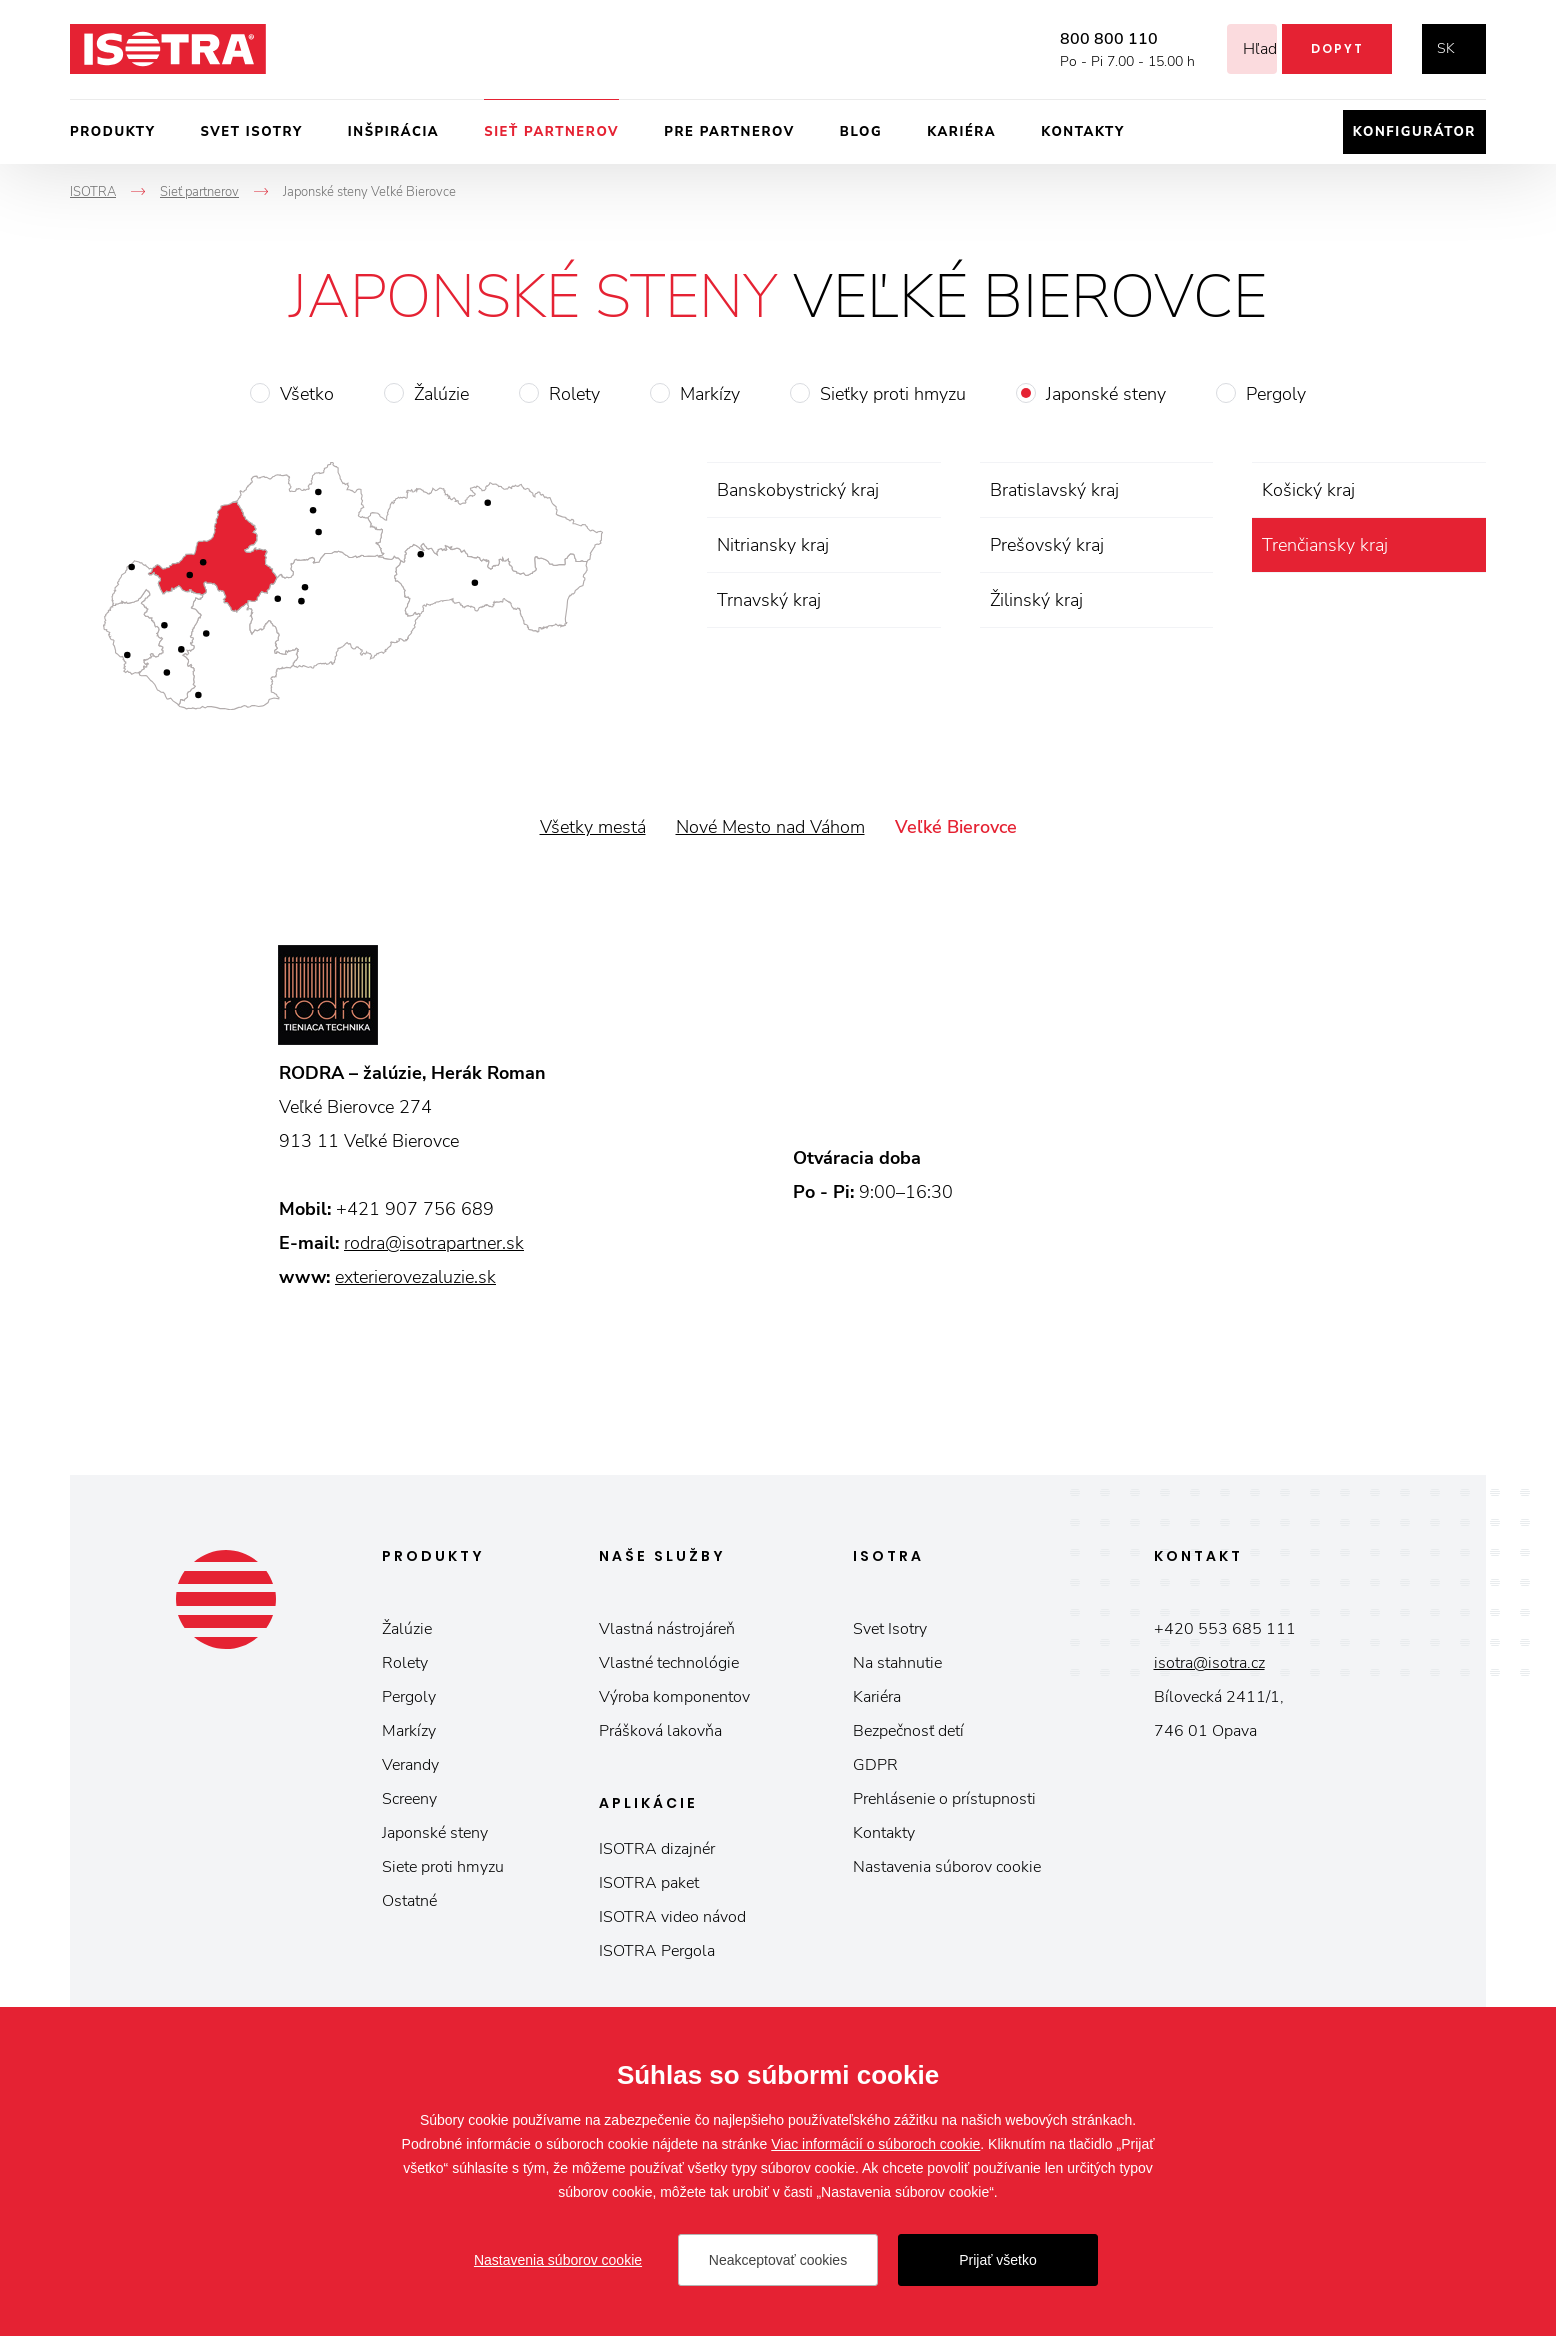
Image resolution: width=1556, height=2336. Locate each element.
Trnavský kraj (769, 600)
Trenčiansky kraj (1325, 545)
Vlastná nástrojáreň (667, 1629)
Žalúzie (441, 394)
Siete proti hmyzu (443, 1867)
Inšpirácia (393, 132)
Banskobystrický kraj (798, 490)
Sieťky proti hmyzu (893, 394)
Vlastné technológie (669, 1663)
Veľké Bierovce (956, 827)
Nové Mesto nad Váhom (770, 827)
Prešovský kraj (1047, 545)
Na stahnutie (897, 1663)
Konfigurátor (1414, 132)
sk (1446, 48)
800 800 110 (1084, 39)
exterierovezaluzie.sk (415, 1277)
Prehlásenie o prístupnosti (944, 1799)
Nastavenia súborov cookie (947, 1867)
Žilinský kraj (1036, 600)
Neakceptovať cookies (778, 2260)
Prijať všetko (998, 2260)
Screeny (409, 1799)
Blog (861, 132)
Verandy (410, 1765)
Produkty (113, 132)
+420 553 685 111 (1225, 1629)
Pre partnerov (729, 132)
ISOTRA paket (649, 1883)
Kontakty (1083, 132)
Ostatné (409, 1901)
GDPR (875, 1765)
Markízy (710, 394)
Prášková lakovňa (660, 1731)
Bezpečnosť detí (908, 1731)
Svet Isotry (890, 1629)
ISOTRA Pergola (657, 1951)
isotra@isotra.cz (1209, 1663)
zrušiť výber (1467, 545)
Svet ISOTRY (252, 132)
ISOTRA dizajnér (657, 1849)
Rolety (574, 394)
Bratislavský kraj (1054, 490)
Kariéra (961, 132)
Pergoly (1276, 394)
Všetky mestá (593, 827)
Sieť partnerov (551, 132)
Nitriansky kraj (773, 545)
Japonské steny (1106, 394)
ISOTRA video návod (672, 1917)
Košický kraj (1308, 490)
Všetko (307, 394)
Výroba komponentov (674, 1697)
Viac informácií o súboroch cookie (875, 2144)
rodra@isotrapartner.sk (434, 1243)
